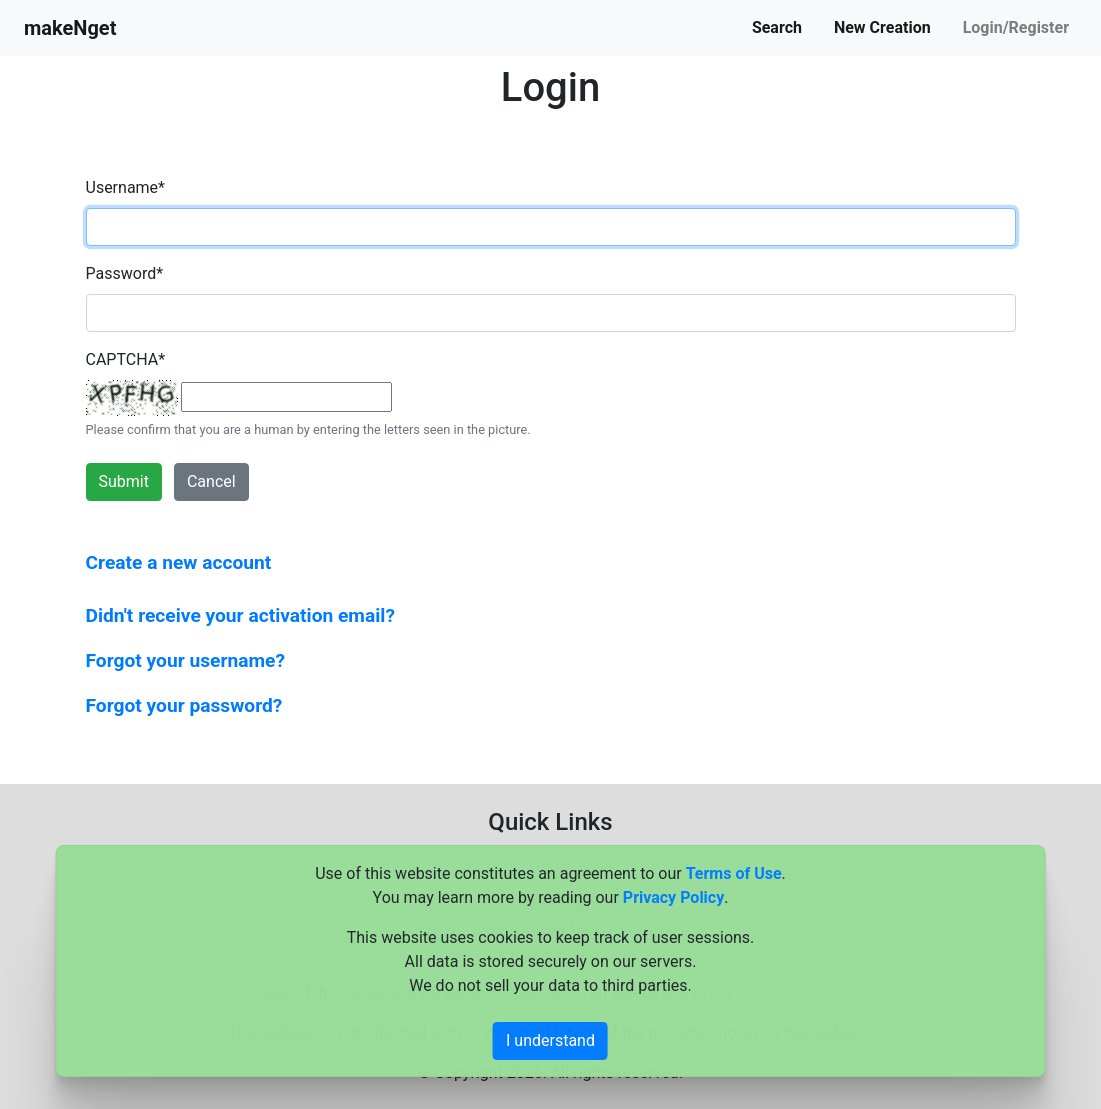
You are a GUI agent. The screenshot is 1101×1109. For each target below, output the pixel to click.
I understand (550, 1040)
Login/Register (1016, 27)
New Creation (882, 27)
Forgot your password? (184, 705)
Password (125, 273)
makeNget (70, 28)
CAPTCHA (126, 359)
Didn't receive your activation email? (240, 615)
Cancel (211, 481)
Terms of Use (734, 873)
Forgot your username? (186, 660)
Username (125, 187)
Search (777, 27)
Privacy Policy (673, 897)
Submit (124, 481)
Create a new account (179, 562)
